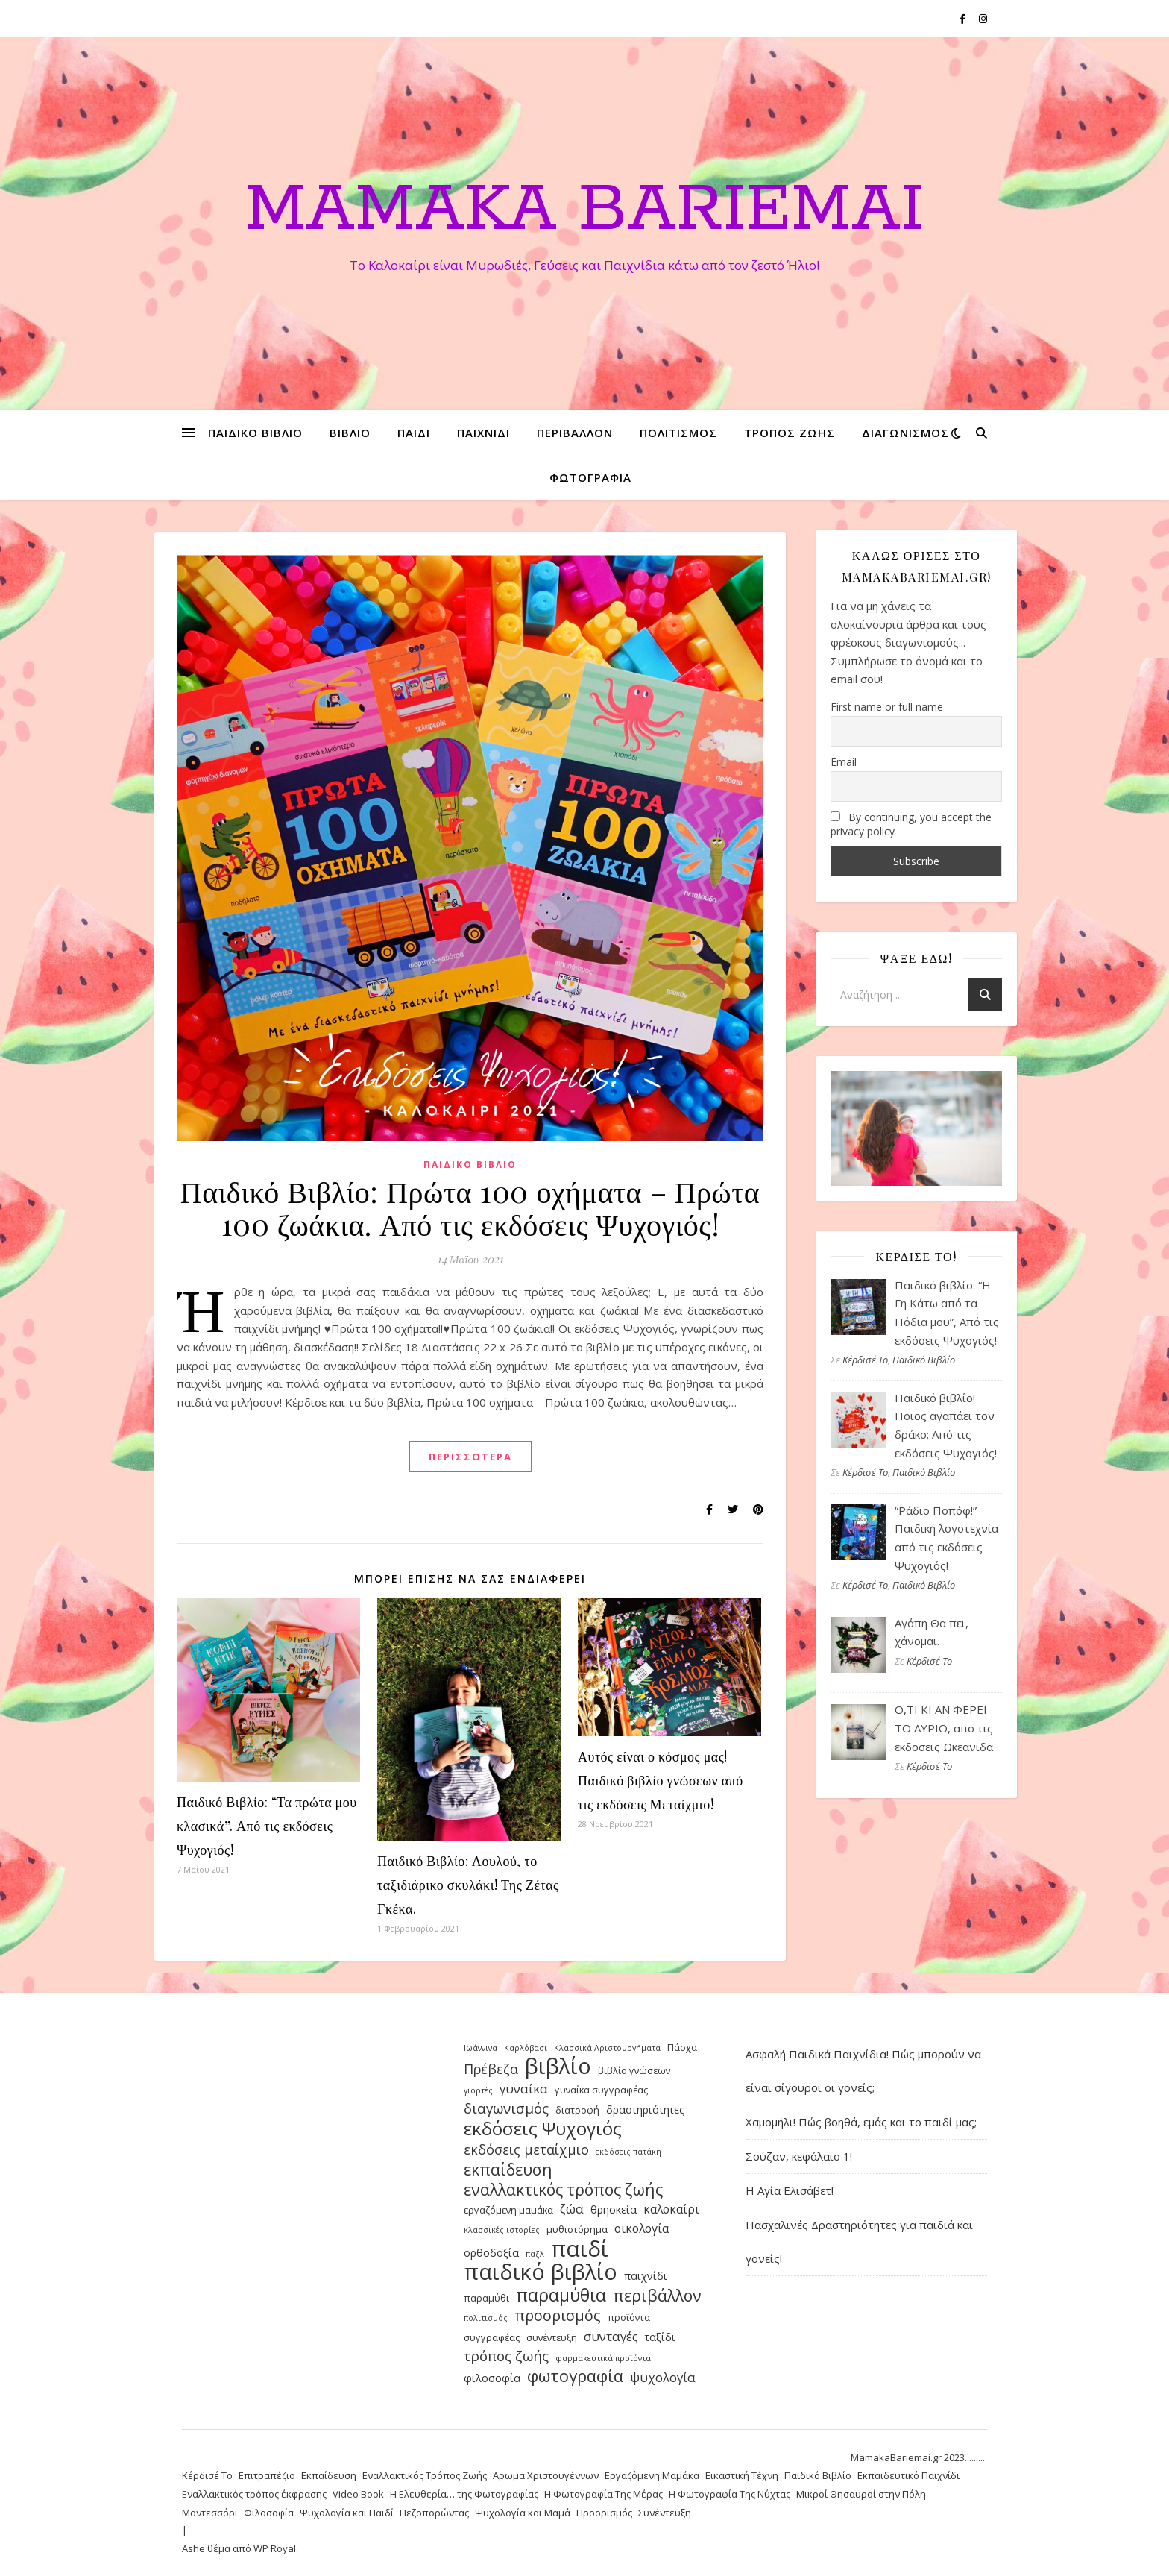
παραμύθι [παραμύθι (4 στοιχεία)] (486, 2298)
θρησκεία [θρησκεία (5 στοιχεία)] (613, 2209)
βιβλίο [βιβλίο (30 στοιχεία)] (558, 2066)
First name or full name (887, 707)
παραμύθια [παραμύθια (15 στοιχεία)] (561, 2295)
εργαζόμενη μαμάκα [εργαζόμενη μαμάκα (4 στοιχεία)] (508, 2210)
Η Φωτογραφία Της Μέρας (603, 2494)
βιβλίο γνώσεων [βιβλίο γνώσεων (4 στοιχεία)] (634, 2070)
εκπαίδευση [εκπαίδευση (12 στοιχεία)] (508, 2170)
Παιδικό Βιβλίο (470, 1164)
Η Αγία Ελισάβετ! (790, 2190)
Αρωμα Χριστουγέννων (546, 2475)
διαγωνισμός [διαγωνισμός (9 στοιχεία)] (506, 2108)
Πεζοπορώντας (434, 2512)
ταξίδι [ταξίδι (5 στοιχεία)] (660, 2337)
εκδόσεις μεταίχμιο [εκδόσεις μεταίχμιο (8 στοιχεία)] (526, 2149)
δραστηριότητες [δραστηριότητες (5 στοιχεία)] (645, 2109)
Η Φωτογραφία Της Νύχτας (729, 2494)
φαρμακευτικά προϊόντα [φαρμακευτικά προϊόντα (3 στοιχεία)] (603, 2358)
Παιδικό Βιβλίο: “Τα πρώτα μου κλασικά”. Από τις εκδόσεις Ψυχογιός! (267, 1826)
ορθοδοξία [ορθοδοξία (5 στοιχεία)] (491, 2253)
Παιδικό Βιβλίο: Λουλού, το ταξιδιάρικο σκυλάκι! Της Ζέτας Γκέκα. (468, 1884)
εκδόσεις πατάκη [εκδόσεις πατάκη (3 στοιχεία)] (628, 2151)
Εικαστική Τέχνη (741, 2475)
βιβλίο (350, 432)
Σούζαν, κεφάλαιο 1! (799, 2156)
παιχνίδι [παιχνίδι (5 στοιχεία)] (645, 2276)
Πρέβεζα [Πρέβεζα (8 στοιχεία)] (491, 2069)
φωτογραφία (590, 477)
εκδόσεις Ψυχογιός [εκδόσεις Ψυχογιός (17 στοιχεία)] (543, 2129)
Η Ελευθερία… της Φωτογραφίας (464, 2494)
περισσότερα (470, 1456)
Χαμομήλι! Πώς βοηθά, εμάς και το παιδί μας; (861, 2121)
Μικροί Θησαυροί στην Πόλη (861, 2494)
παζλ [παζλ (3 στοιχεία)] (535, 2254)
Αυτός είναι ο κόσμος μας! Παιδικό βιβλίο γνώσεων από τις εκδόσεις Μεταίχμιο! (660, 1780)
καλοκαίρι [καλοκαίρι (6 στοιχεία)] (671, 2209)
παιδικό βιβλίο (255, 432)
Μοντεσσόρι (210, 2512)
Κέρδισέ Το (865, 1359)
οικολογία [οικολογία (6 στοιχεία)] (641, 2228)
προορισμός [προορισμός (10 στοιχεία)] (557, 2316)
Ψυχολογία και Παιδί (347, 2512)
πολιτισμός (678, 432)
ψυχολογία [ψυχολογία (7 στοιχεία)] (663, 2377)
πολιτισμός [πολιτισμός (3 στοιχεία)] (486, 2318)
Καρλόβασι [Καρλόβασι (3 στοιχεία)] (525, 2048)
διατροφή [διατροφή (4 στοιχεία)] (577, 2110)
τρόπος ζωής (789, 432)
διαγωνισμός (905, 432)
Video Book (358, 2494)
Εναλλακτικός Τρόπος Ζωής (424, 2475)
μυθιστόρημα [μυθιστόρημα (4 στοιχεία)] (577, 2229)
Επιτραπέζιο (267, 2475)
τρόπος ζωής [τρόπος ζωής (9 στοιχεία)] (506, 2356)
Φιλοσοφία (269, 2512)
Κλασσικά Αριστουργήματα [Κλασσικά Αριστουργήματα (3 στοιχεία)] (607, 2048)
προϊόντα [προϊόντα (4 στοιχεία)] (629, 2317)
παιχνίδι (483, 432)
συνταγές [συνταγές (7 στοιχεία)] (611, 2336)
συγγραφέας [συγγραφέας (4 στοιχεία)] (492, 2337)
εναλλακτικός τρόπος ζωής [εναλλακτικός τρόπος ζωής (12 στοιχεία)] (563, 2190)
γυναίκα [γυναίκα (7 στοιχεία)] (524, 2088)
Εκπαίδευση (328, 2475)
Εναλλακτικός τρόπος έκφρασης (254, 2494)
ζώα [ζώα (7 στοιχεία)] (572, 2208)
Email (844, 762)
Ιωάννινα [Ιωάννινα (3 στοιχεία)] (480, 2048)
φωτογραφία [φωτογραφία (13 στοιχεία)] (575, 2376)
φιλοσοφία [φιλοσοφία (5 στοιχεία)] (492, 2378)
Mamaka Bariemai (584, 210)
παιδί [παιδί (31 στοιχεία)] (579, 2249)
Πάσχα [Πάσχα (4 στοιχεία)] (682, 2047)
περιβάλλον (575, 432)
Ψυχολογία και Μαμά (522, 2512)
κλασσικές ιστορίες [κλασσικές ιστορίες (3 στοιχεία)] (502, 2230)
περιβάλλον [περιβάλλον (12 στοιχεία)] (657, 2296)
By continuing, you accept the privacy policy (911, 824)
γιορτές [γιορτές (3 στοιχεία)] (478, 2090)
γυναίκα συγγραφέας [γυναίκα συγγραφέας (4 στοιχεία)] (601, 2089)
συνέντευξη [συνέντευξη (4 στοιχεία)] (551, 2337)
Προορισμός (604, 2512)
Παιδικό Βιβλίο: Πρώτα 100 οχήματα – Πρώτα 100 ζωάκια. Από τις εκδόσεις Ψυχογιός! (470, 1207)
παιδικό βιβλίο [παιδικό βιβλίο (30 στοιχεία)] (540, 2272)
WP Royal (274, 2548)
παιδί (413, 432)
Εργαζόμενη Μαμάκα (652, 2475)
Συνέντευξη (664, 2512)
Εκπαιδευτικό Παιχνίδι (908, 2475)
